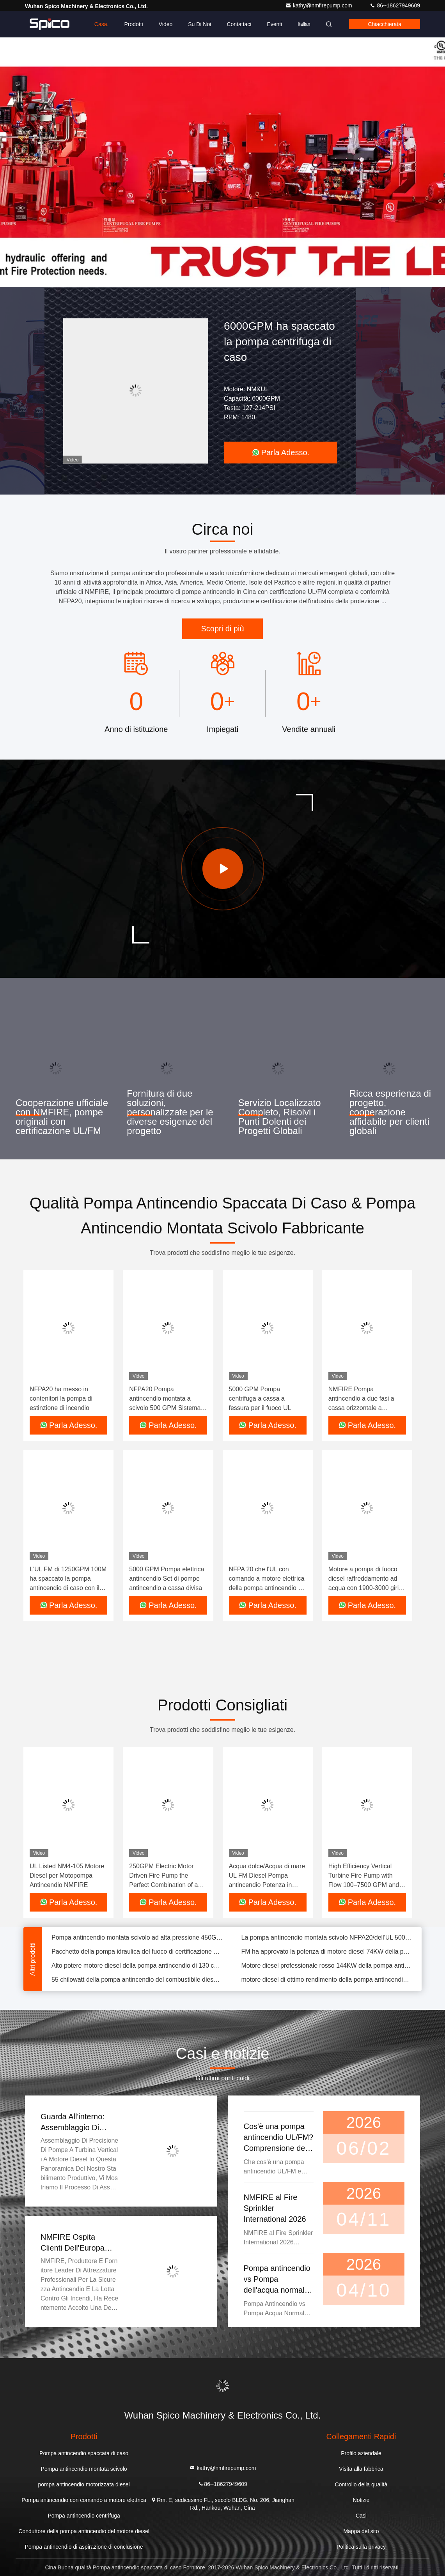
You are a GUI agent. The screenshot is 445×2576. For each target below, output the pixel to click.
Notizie (361, 2500)
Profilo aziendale (361, 2453)
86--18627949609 (394, 5)
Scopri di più (222, 628)
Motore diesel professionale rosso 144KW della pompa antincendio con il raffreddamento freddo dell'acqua (327, 1971)
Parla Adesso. (280, 452)
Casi (361, 2515)
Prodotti (133, 24)
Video (166, 24)
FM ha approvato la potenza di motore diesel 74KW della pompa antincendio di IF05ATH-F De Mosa (327, 1957)
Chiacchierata (384, 24)
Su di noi (199, 24)
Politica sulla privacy (361, 2547)
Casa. (101, 24)
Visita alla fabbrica (361, 2469)
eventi (274, 24)
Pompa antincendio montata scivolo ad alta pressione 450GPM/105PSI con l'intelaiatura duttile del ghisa (137, 1943)
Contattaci (239, 24)
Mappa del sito (361, 2531)
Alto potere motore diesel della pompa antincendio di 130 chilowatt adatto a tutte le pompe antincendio (137, 1971)
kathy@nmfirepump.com (319, 5)
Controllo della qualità (361, 2484)
